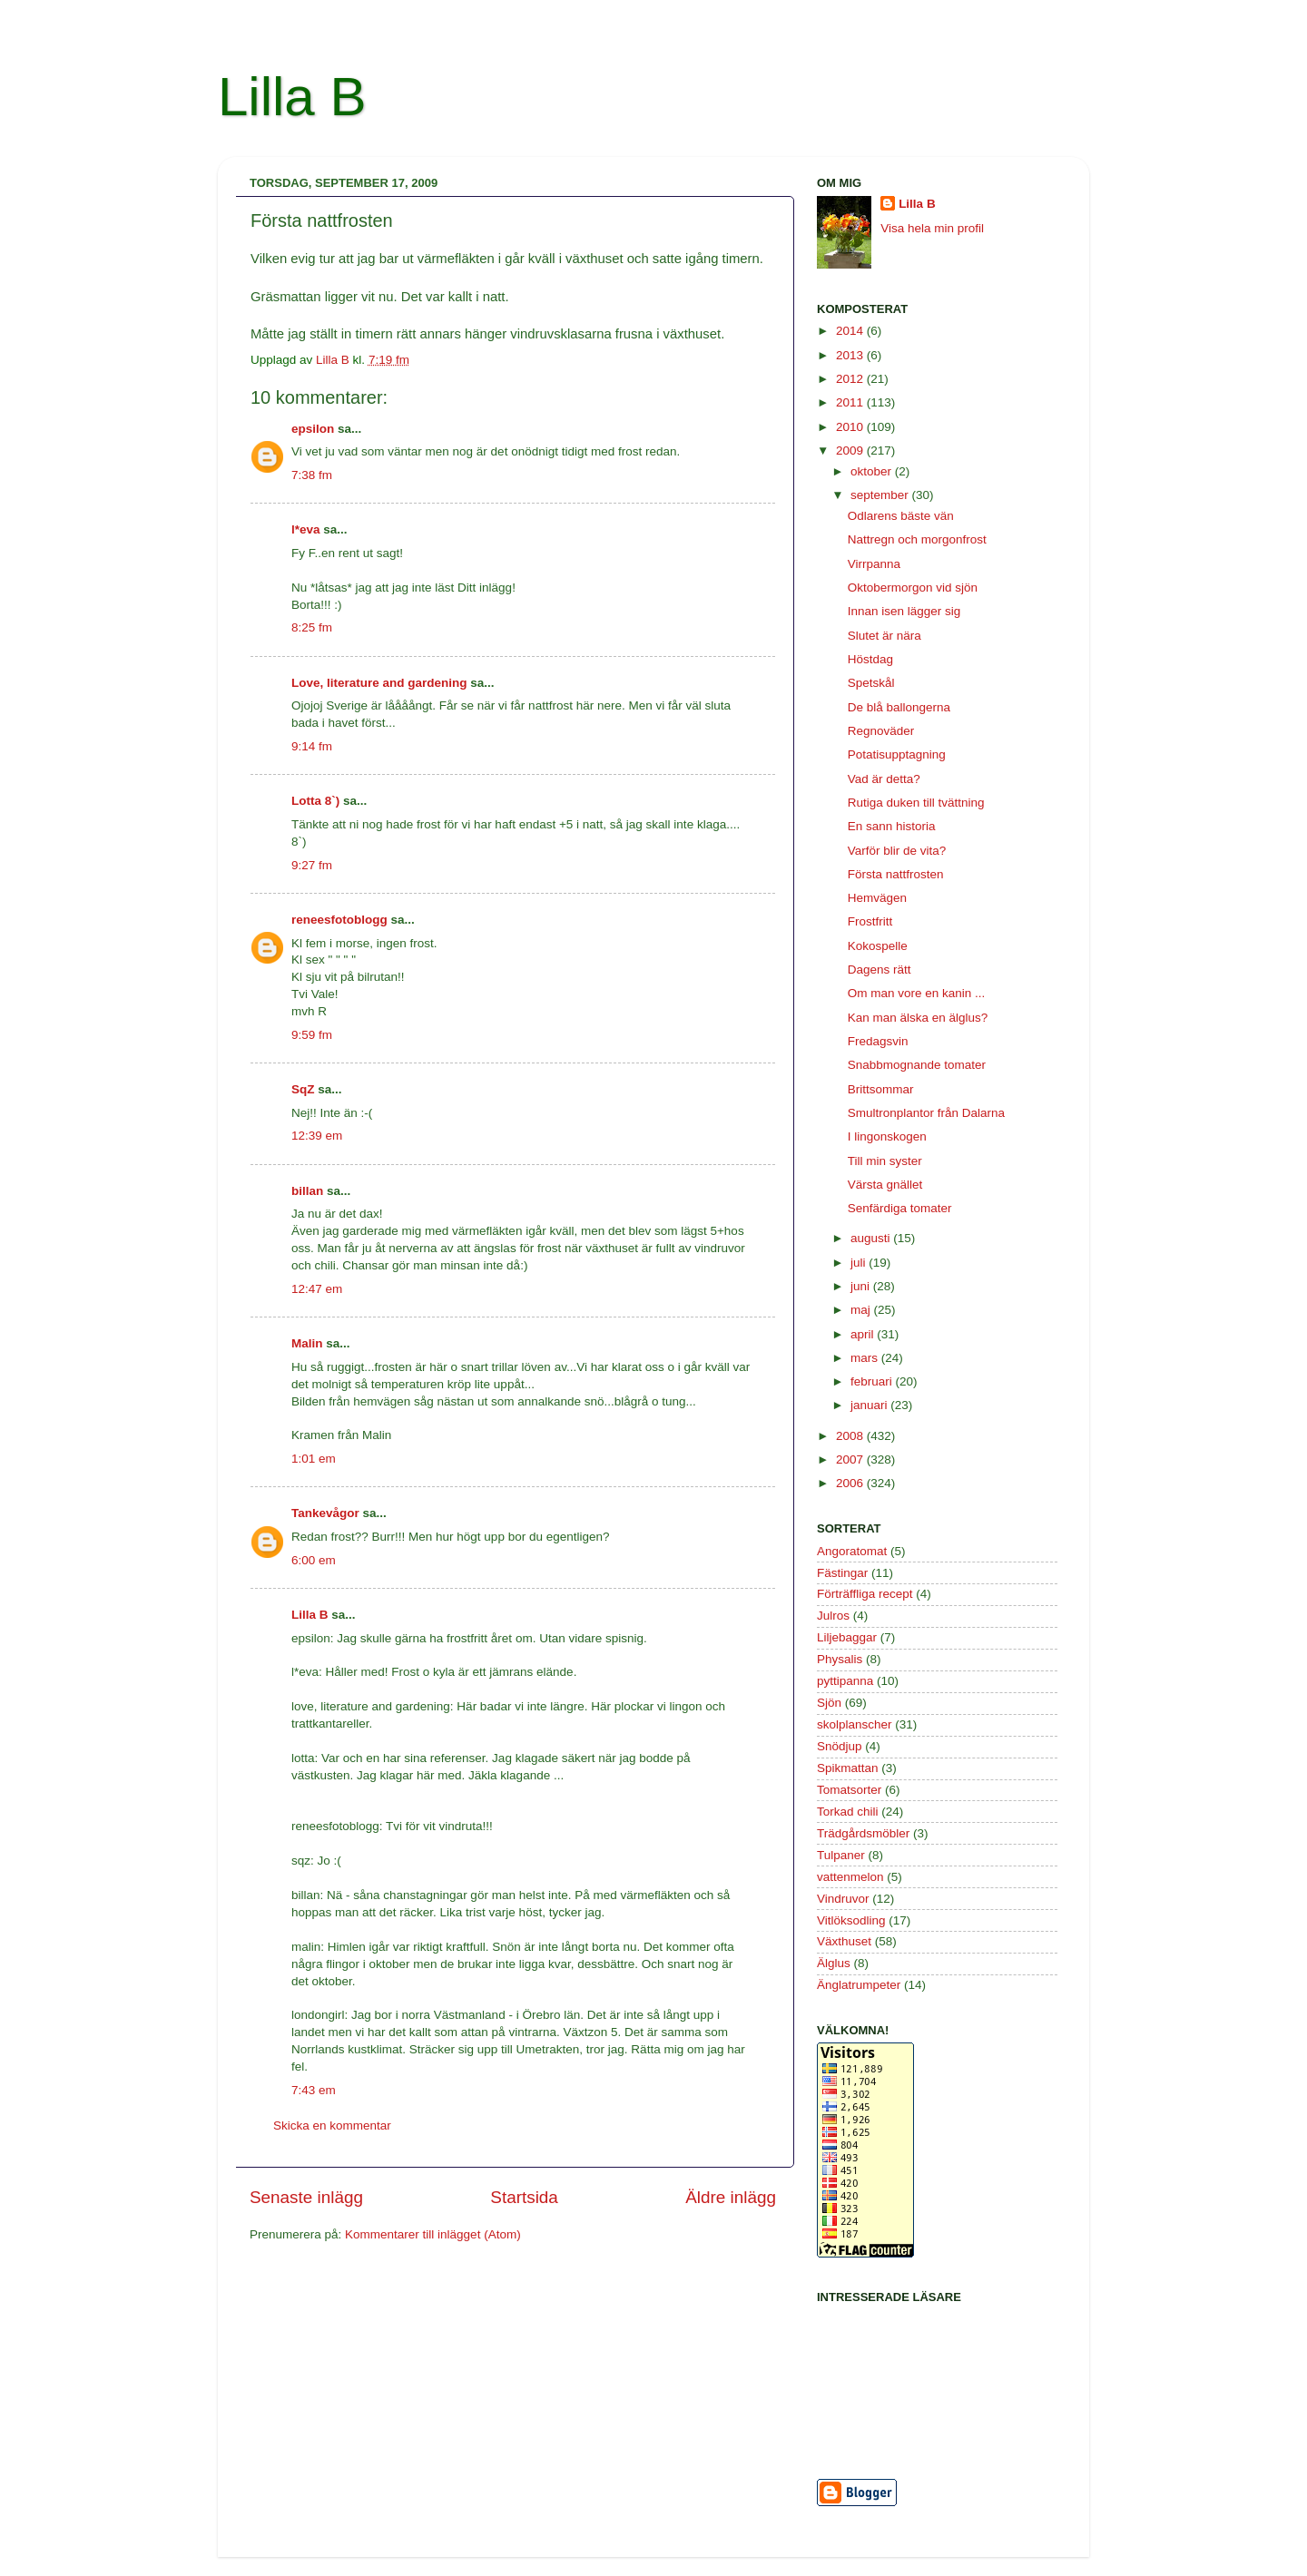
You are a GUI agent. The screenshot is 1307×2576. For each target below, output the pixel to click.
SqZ (303, 1089)
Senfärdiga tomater (900, 1208)
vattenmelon (850, 1877)
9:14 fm (311, 746)
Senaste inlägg (306, 2197)
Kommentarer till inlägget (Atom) (433, 2234)
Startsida (524, 2197)
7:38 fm (311, 475)
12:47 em (316, 1289)
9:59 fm (311, 1035)
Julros (833, 1615)
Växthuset (844, 1941)
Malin (307, 1343)
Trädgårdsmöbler (863, 1833)
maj (862, 1310)
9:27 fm (311, 865)
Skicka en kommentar (332, 2125)
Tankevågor (325, 1513)
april (863, 1334)
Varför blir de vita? (897, 850)
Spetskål (871, 683)
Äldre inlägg (730, 2197)
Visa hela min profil (932, 228)
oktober (872, 471)
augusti (871, 1238)
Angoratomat (852, 1551)
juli (859, 1262)
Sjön (829, 1702)
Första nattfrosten (896, 874)
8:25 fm (311, 627)
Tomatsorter (849, 1790)
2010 (851, 427)
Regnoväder (881, 731)
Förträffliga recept (865, 1594)
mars (865, 1358)
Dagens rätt (879, 969)
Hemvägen (877, 898)
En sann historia (892, 826)
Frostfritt (870, 921)
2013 (851, 355)
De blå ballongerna (899, 707)
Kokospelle (878, 946)
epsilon (312, 429)
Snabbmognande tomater (917, 1065)
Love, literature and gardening (379, 683)
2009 (851, 450)
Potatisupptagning (897, 754)
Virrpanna (874, 564)
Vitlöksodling (851, 1920)
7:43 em (313, 2090)
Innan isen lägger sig (904, 611)
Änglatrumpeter (858, 1985)
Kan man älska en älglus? (918, 1017)
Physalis (839, 1659)
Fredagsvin (878, 1041)
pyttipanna (845, 1681)
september (881, 495)
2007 (851, 1459)
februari (873, 1381)
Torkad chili (848, 1811)
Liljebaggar (847, 1637)
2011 (851, 402)
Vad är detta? (884, 779)
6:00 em (313, 1560)
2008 (851, 1436)
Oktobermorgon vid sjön (913, 587)
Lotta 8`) (315, 801)
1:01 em (313, 1458)
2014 (851, 331)
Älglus (833, 1963)
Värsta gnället (885, 1184)
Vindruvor (843, 1898)
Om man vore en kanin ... (917, 993)
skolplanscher (854, 1724)
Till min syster (885, 1161)
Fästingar (842, 1573)
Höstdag (870, 659)
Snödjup (839, 1746)
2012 (851, 379)
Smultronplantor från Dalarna (926, 1113)
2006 (851, 1483)
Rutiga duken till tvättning (916, 802)
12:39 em (316, 1135)
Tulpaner (841, 1855)
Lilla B (292, 96)
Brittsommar (881, 1089)
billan (307, 1191)
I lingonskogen (887, 1136)
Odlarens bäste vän (901, 516)
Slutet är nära (884, 635)
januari (870, 1405)
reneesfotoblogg (339, 919)
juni (861, 1286)
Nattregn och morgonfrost (917, 539)
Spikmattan (848, 1768)
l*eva (305, 529)
